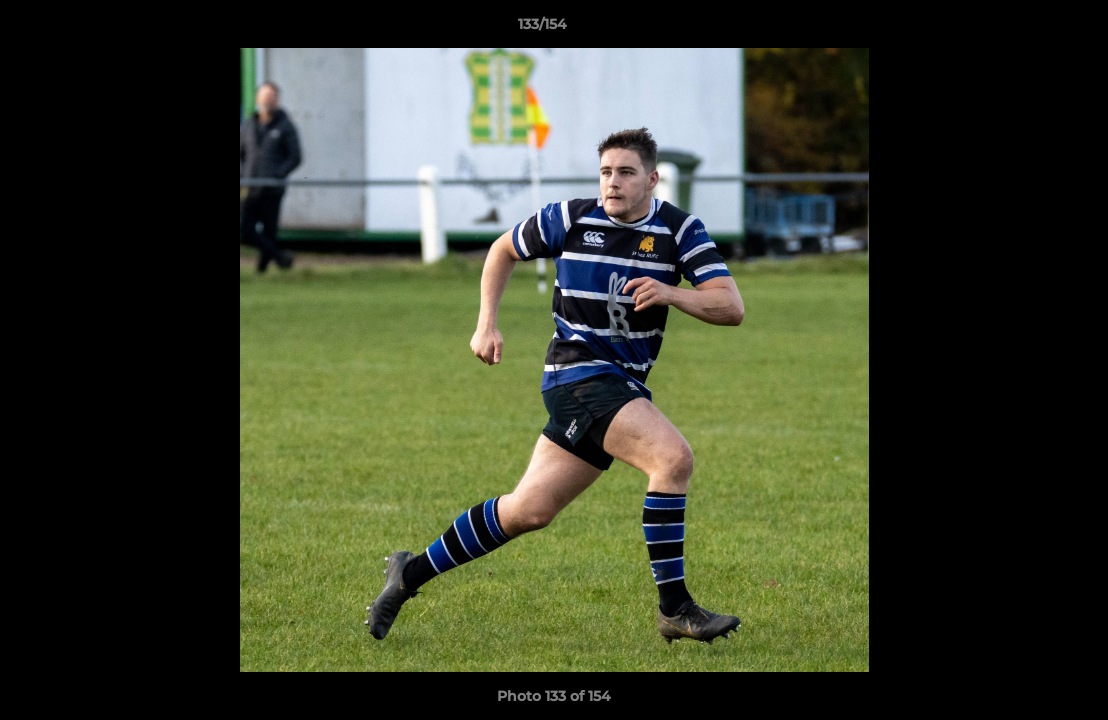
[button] (1024, 29)
